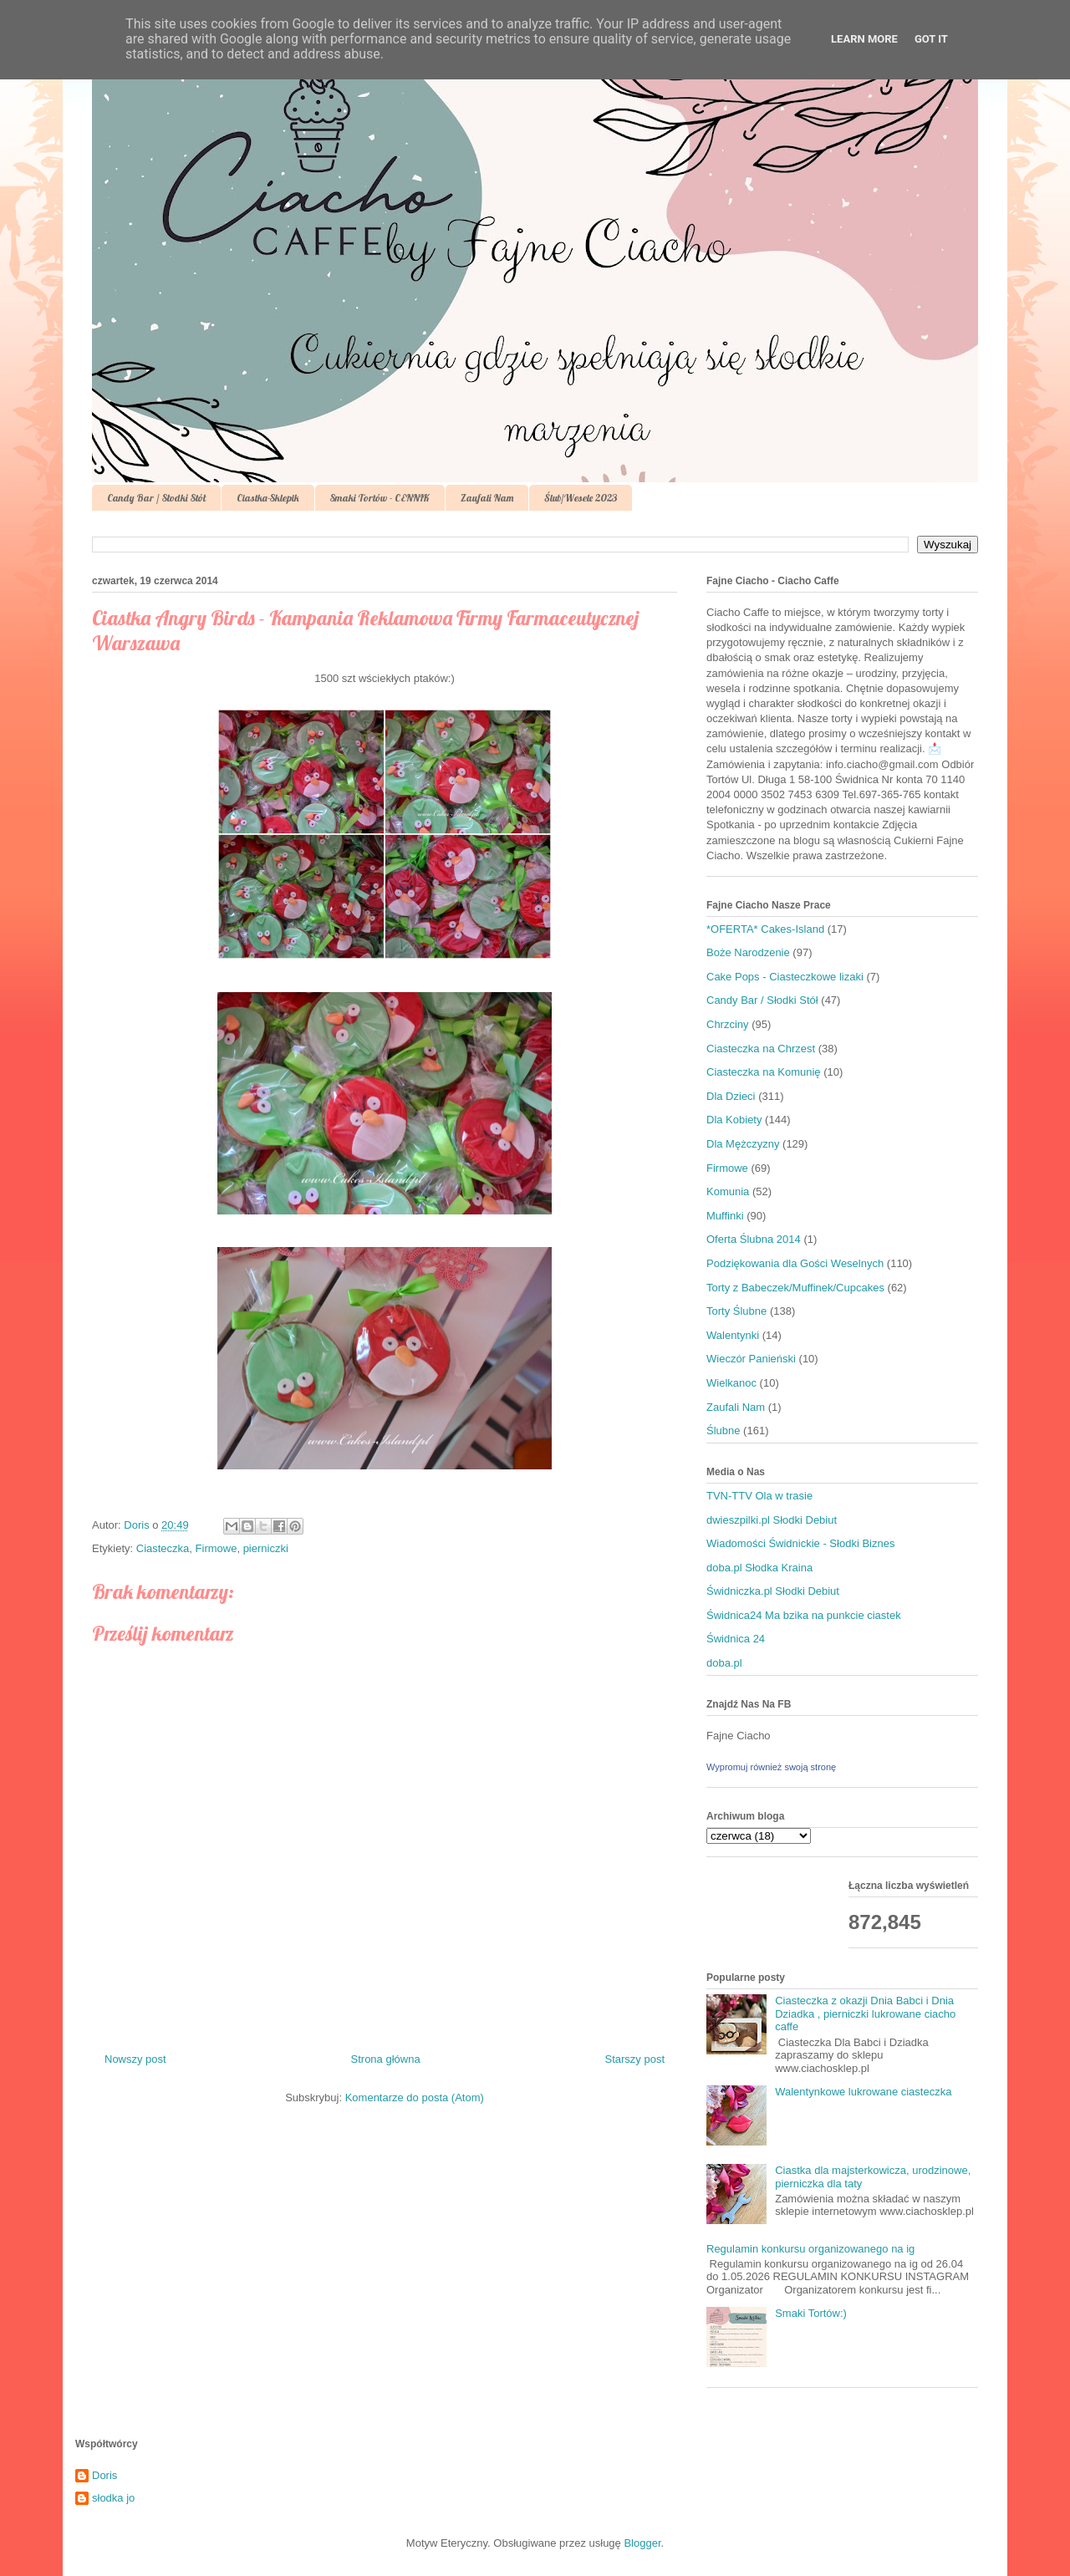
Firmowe (216, 1548)
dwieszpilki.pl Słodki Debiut (771, 1520)
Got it (931, 39)
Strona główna (385, 2059)
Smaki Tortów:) (811, 2313)
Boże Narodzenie (748, 952)
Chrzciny (727, 1024)
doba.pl (724, 1663)
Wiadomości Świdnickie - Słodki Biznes (800, 1543)
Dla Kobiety (734, 1119)
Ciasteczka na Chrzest (760, 1048)
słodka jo (113, 2498)
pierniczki (265, 1548)
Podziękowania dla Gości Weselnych (795, 1263)
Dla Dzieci (731, 1096)
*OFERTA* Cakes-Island (765, 929)
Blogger (642, 2543)
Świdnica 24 (735, 1638)
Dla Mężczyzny (742, 1144)
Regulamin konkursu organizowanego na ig (810, 2249)
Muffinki (725, 1215)
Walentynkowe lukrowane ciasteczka (863, 2091)
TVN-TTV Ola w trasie (759, 1495)
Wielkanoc (731, 1383)
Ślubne (723, 1430)
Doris (104, 2475)
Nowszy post (135, 2059)
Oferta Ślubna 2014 (753, 1239)
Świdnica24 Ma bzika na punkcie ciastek (803, 1615)
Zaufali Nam (487, 497)
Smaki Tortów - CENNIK (380, 497)
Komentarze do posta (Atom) (414, 2097)
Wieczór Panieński (751, 1358)
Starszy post (634, 2059)
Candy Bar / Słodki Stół (156, 497)
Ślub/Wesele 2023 (580, 497)
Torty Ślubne (736, 1311)
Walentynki (732, 1335)
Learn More (864, 39)
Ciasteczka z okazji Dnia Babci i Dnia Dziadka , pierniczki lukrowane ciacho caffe (865, 2013)
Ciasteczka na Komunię (763, 1072)
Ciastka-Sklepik (268, 497)
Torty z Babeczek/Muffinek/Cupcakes (795, 1287)
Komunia (727, 1191)
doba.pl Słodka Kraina (759, 1567)
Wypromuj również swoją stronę (771, 1767)
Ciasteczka (163, 1548)
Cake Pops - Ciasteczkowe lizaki (785, 976)
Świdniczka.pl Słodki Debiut (772, 1591)
